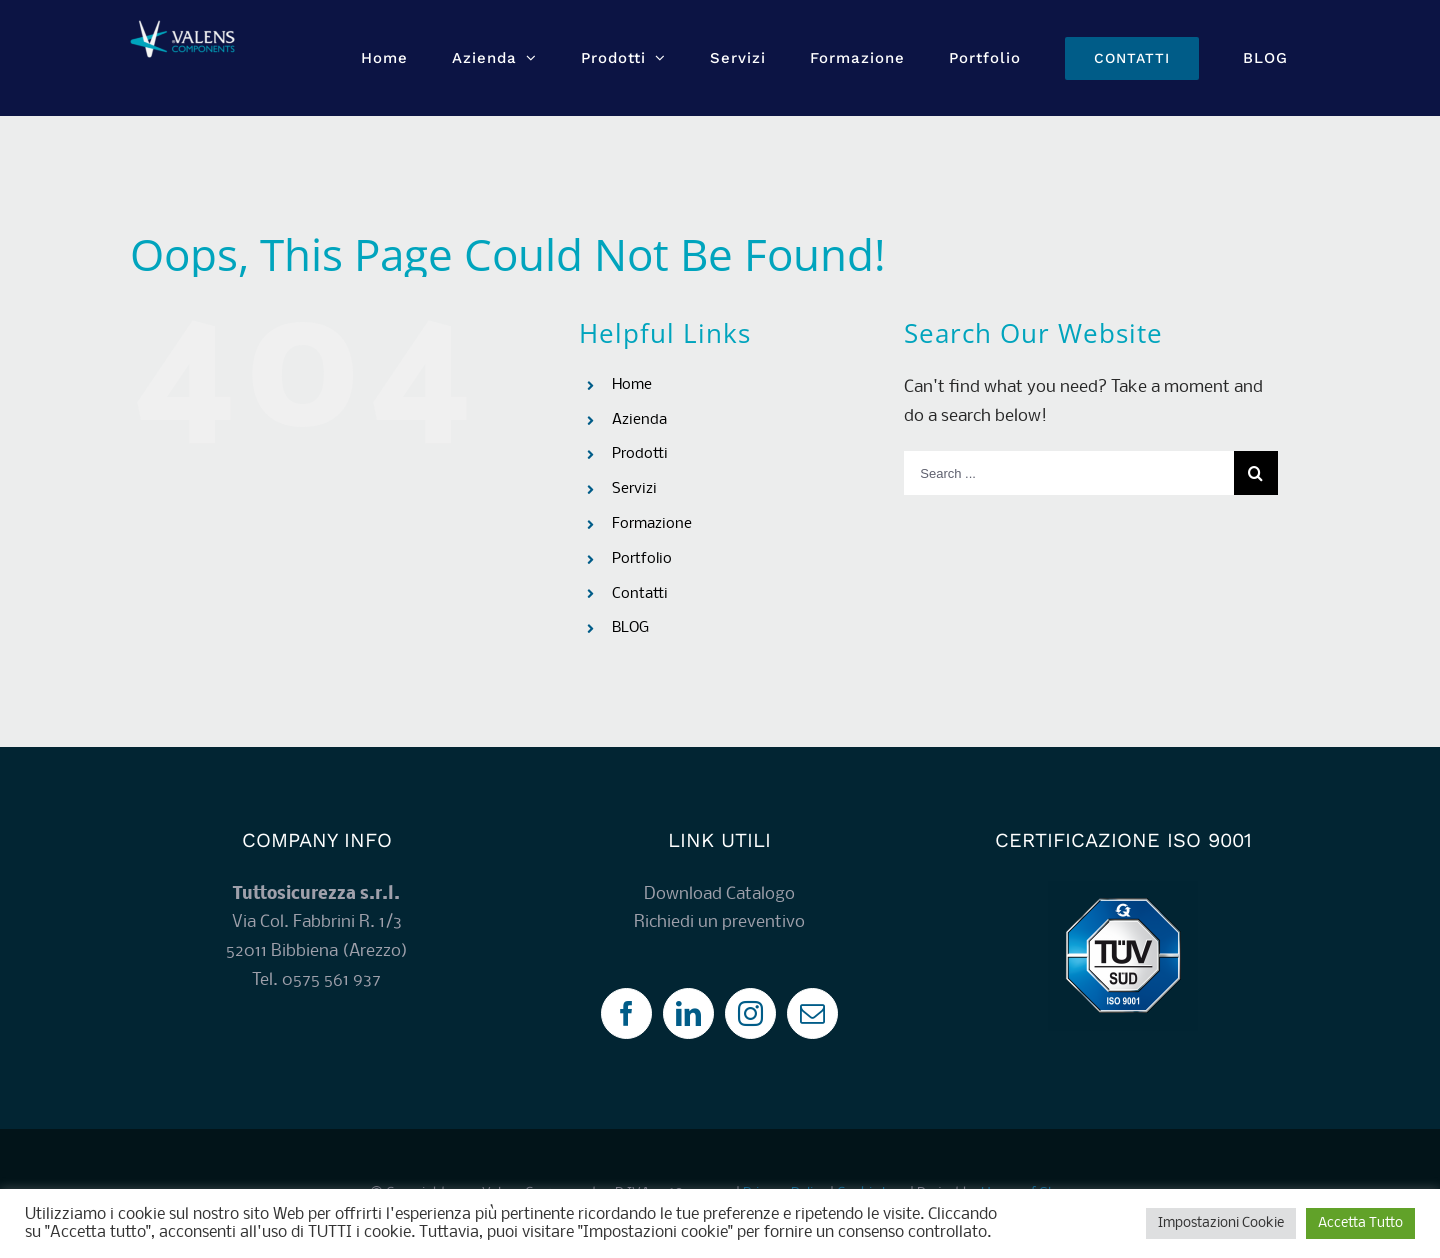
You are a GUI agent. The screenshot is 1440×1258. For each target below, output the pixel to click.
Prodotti (640, 454)
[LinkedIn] (688, 1013)
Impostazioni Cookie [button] (1221, 1223)
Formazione (652, 524)
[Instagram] (750, 1013)
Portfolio (642, 559)
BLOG (630, 628)
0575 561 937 (331, 980)
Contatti (640, 594)
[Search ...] (1068, 473)
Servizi (634, 489)
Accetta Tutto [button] (1360, 1223)
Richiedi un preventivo (719, 922)
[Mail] (812, 1013)
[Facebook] (626, 1013)
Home (632, 385)
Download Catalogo (719, 894)
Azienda (639, 420)
